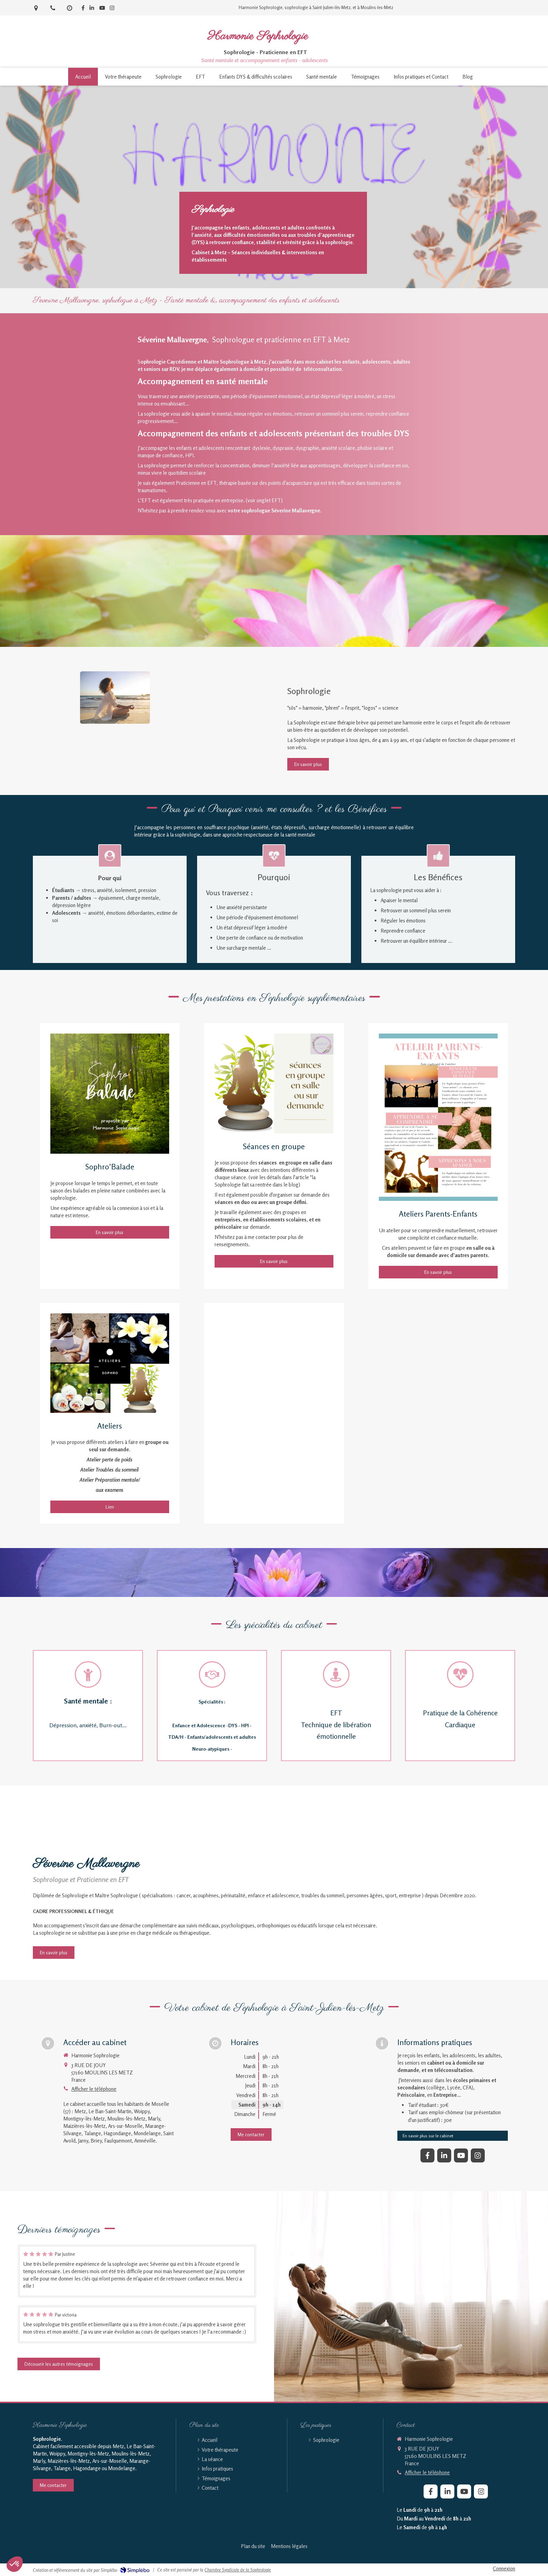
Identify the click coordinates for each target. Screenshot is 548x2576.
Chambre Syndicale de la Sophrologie (237, 2570)
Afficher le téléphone (93, 2089)
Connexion (504, 2568)
